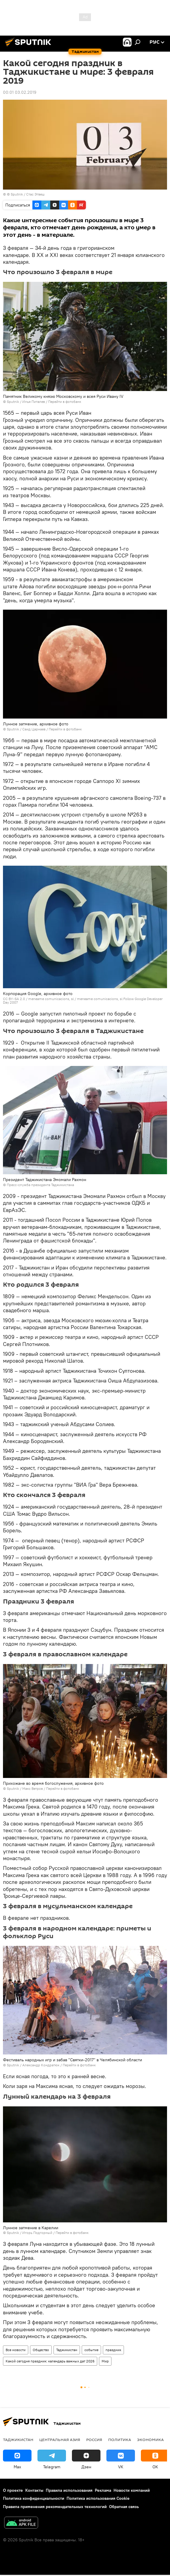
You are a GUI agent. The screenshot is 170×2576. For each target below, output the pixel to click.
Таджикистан (66, 2350)
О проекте (13, 2490)
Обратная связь (124, 2506)
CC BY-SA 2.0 (14, 999)
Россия (94, 2439)
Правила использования (69, 2490)
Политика (119, 2439)
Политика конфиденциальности (33, 2498)
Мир (105, 2361)
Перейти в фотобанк (64, 401)
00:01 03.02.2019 (19, 92)
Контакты (34, 2490)
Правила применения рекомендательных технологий (55, 2506)
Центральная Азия (59, 2439)
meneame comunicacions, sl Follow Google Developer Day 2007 (83, 1001)
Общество (41, 2350)
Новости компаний (132, 2490)
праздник (113, 2350)
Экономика (150, 2439)
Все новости (16, 2350)
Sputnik (13, 401)
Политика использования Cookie (98, 2498)
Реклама (103, 2490)
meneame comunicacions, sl (51, 999)
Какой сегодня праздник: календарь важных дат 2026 (50, 2361)
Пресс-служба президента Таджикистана (40, 1185)
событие (91, 2350)
